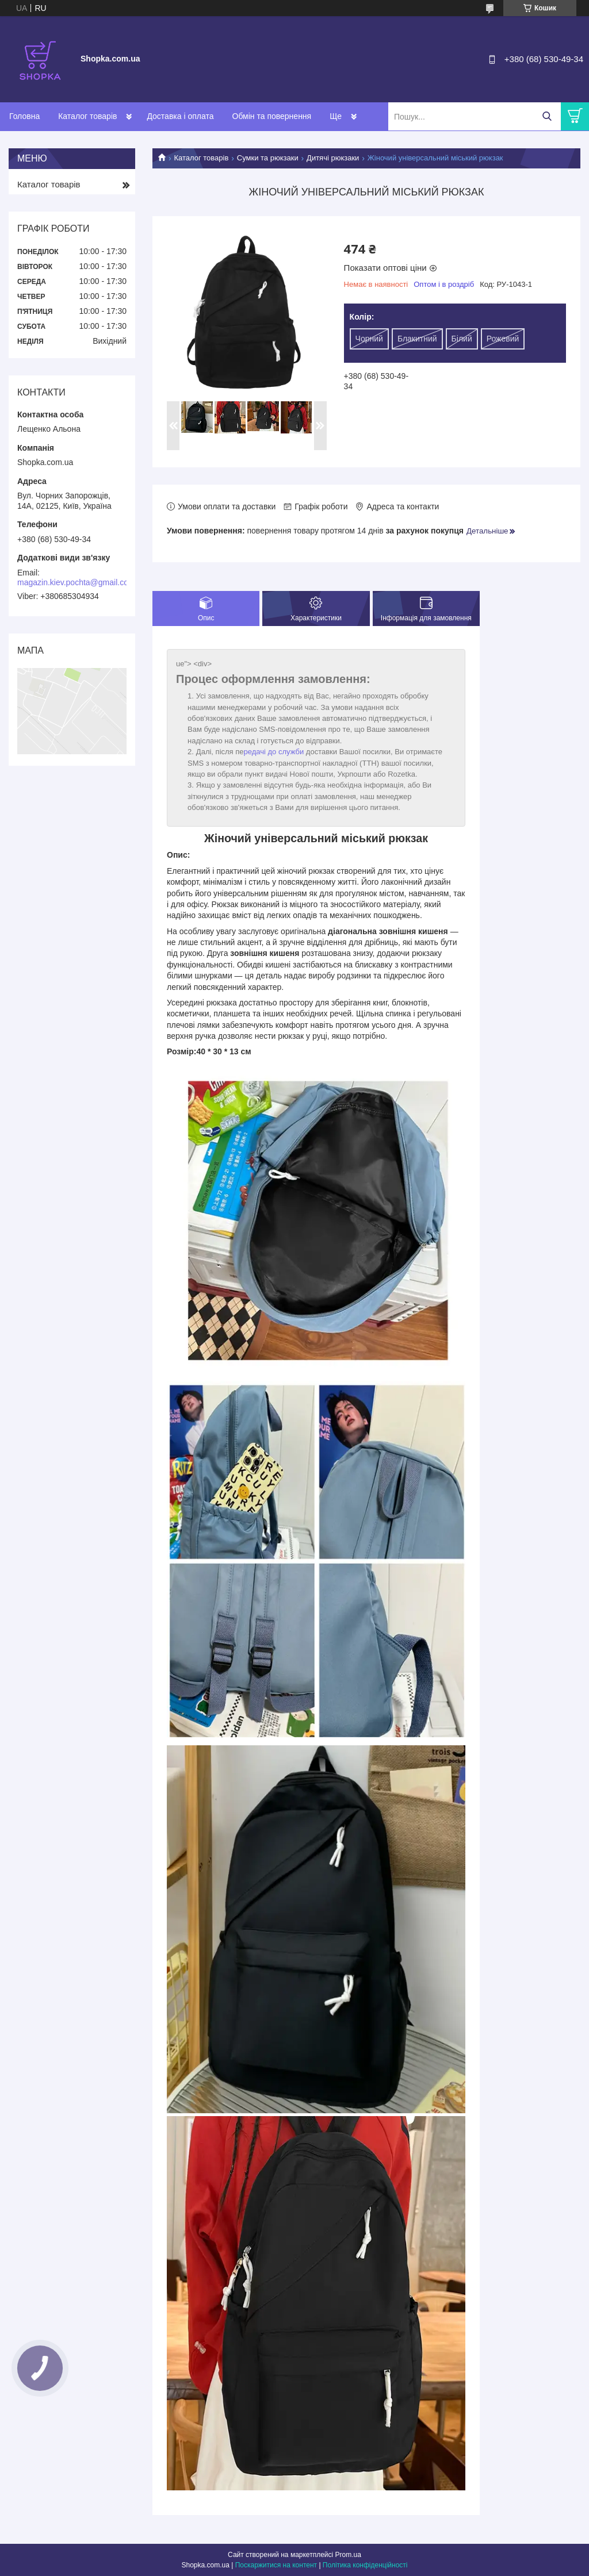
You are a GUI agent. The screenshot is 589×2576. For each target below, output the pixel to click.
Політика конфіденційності (365, 2565)
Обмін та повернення (272, 116)
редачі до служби (275, 751)
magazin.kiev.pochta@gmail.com (76, 582)
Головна (24, 116)
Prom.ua (348, 2555)
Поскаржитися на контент (276, 2565)
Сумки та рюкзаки (268, 157)
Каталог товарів (87, 116)
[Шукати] (547, 116)
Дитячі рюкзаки (333, 157)
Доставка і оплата (180, 116)
